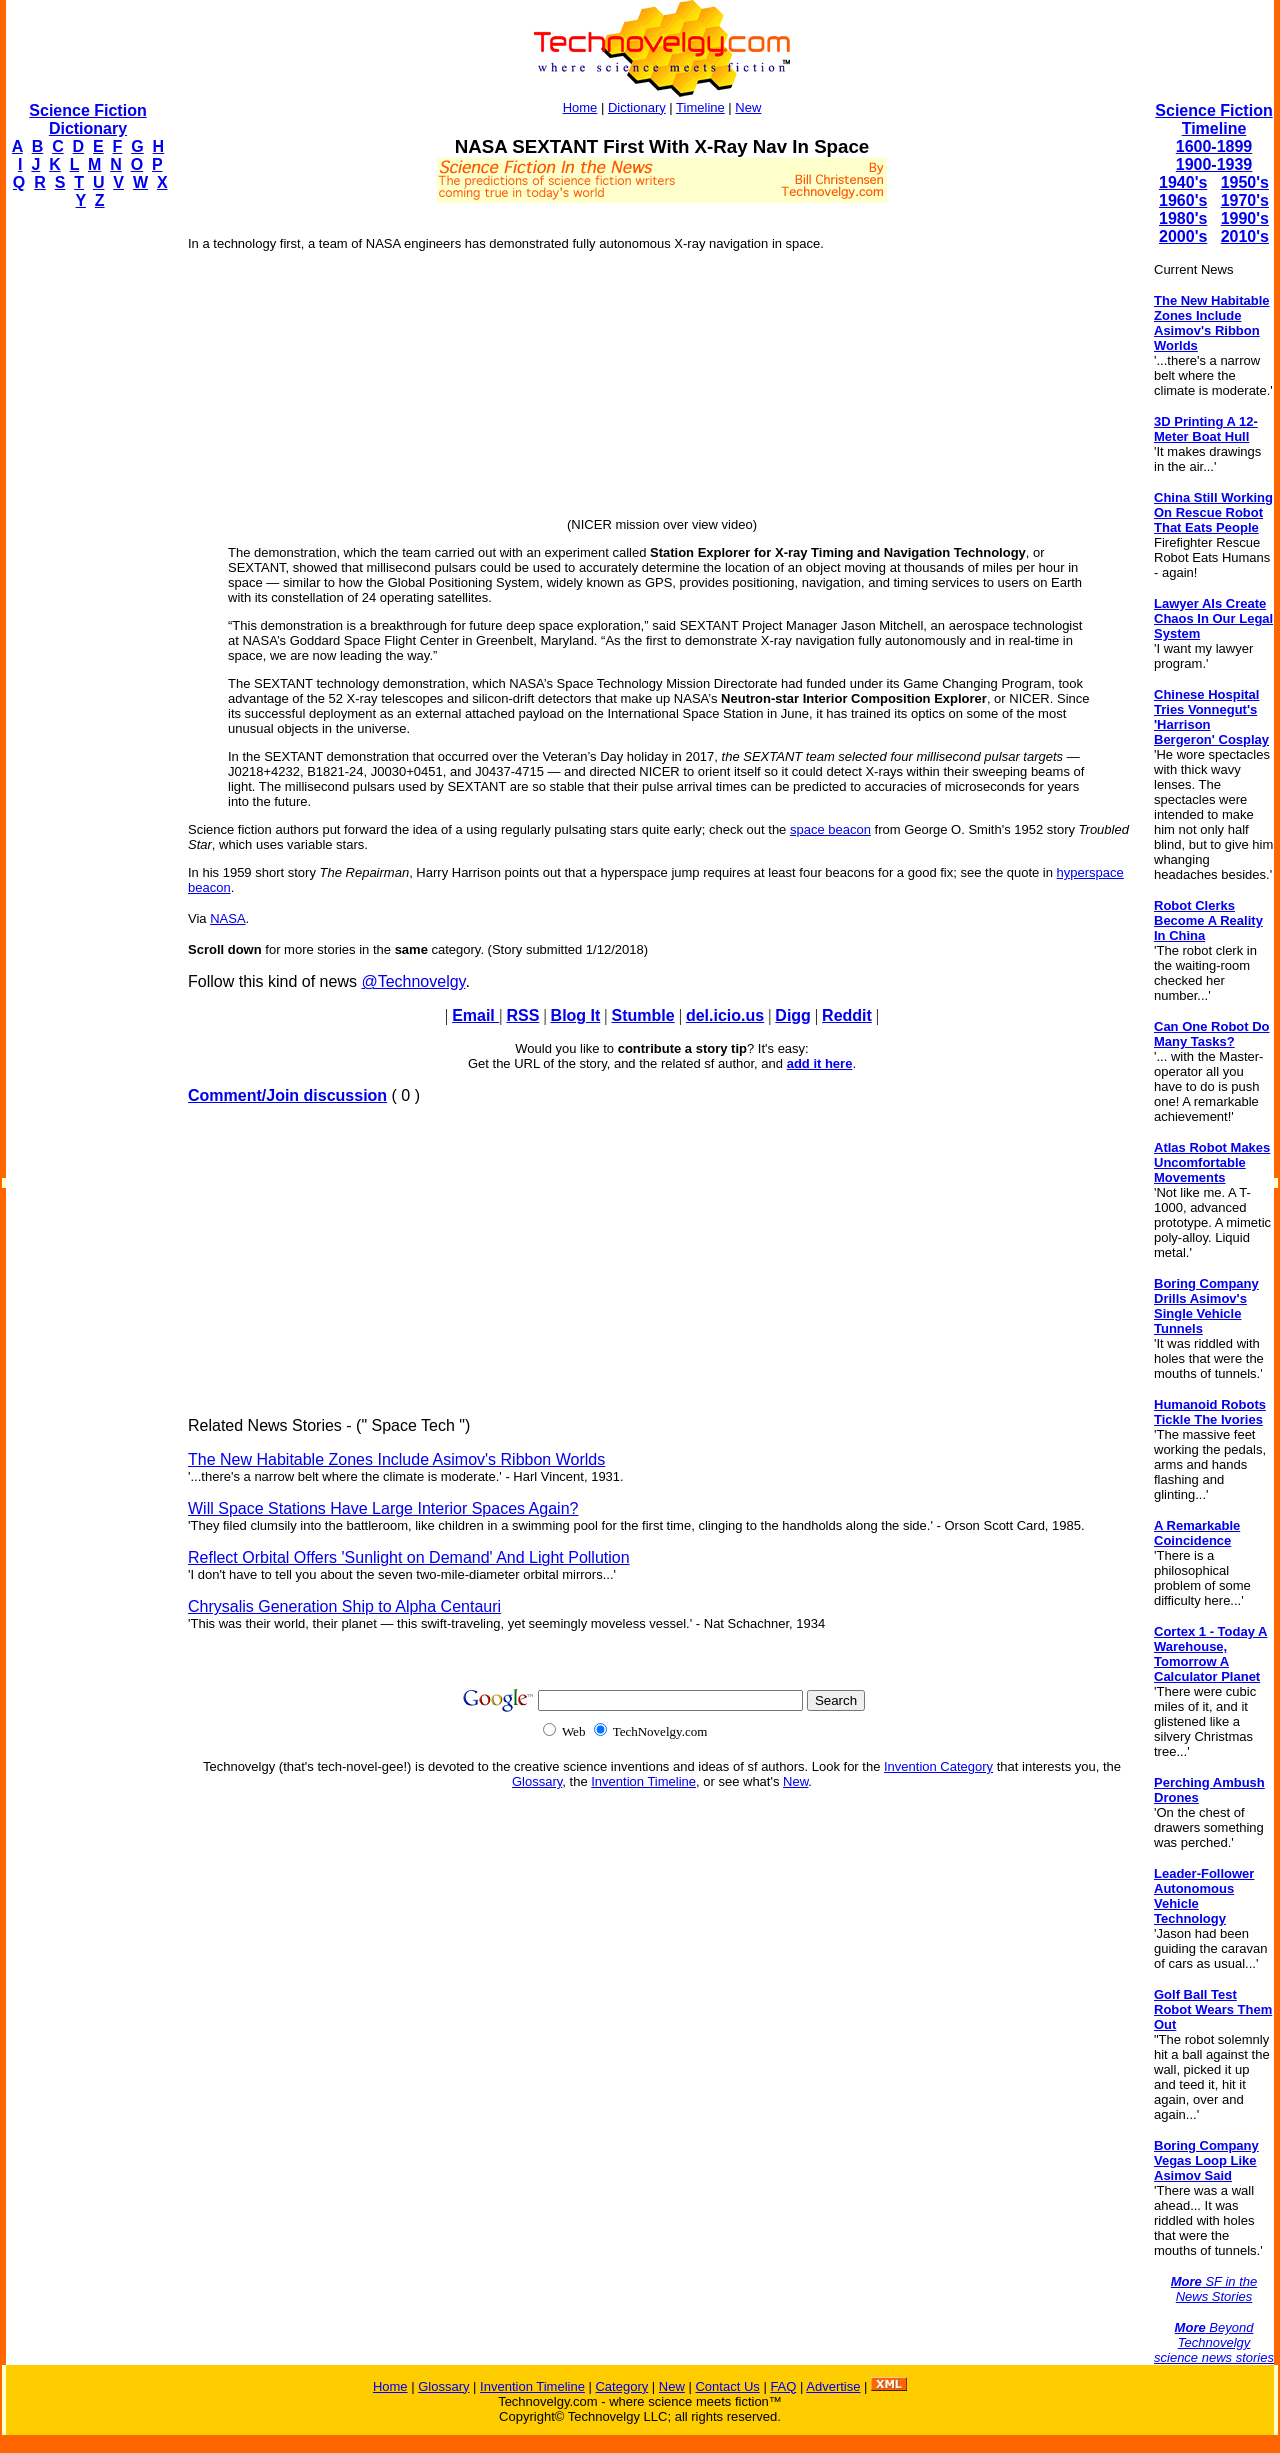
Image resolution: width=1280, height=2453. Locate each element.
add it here (820, 1063)
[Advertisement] (86, 526)
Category (621, 2386)
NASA (227, 918)
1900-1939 (1214, 164)
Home (580, 107)
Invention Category (938, 1766)
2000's (1183, 236)
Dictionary (637, 107)
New (748, 107)
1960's (1183, 200)
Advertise (833, 2386)
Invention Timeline (643, 1781)
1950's (1245, 182)
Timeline (700, 107)
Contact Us (727, 2386)
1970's (1245, 200)
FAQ (783, 2386)
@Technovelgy (413, 981)
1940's (1183, 182)
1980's (1183, 218)
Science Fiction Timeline (1213, 119)
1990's (1245, 218)
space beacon (830, 829)
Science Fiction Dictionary (87, 119)
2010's (1245, 236)
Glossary (537, 1781)
